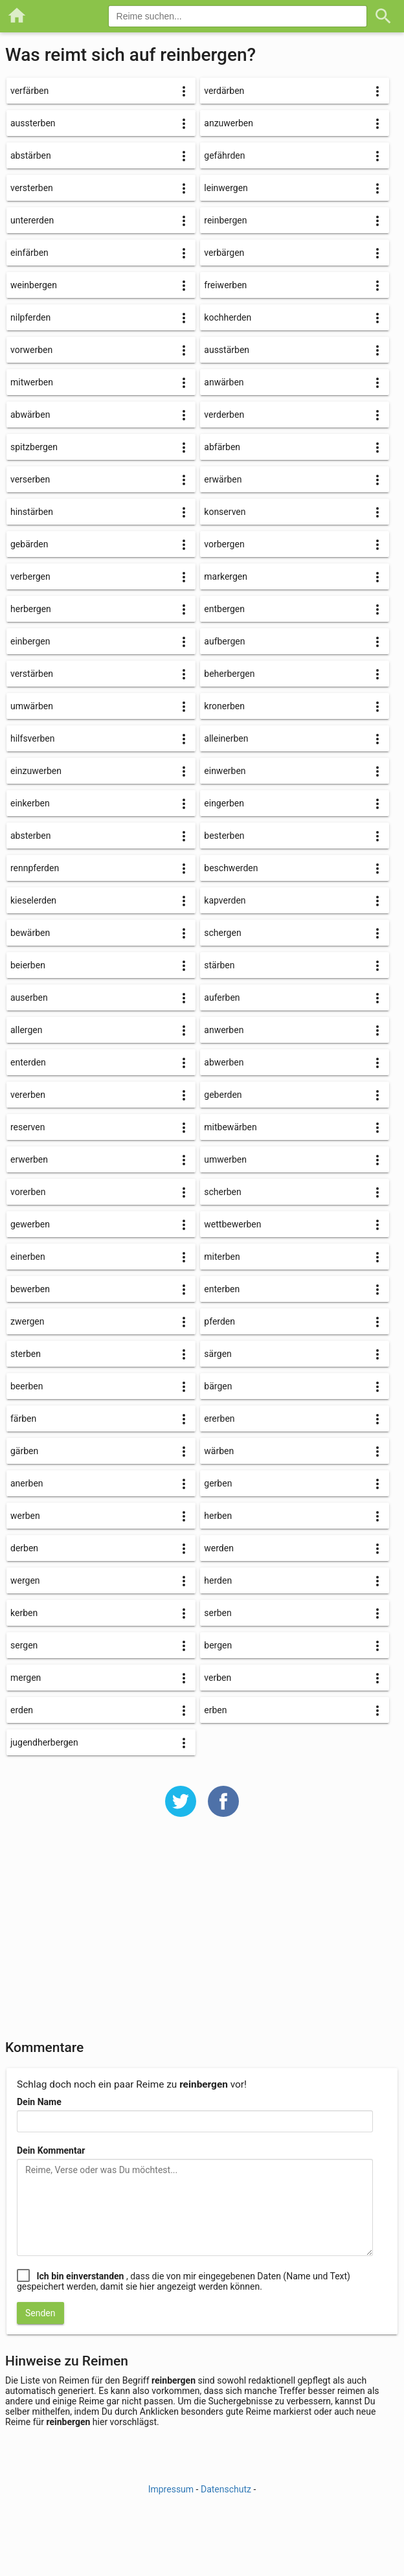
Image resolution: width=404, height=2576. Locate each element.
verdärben (224, 90)
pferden (219, 1321)
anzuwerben (228, 123)
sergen (24, 1645)
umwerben (225, 1159)
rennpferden (34, 868)
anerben (26, 1483)
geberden (222, 1094)
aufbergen (224, 641)
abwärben (30, 414)
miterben (222, 1256)
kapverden (224, 900)
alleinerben (226, 738)
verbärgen (224, 252)
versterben (31, 188)
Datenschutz (226, 2489)
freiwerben (225, 285)
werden (219, 1548)
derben (24, 1548)
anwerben (223, 1030)
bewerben (30, 1289)
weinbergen (33, 285)
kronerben (224, 706)
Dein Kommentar (51, 2150)
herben (218, 1515)
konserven (224, 512)
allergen (26, 1030)
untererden (32, 220)
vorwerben (31, 350)
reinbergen (225, 220)
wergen (25, 1580)
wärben (219, 1451)
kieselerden (33, 900)
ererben (219, 1418)
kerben (24, 1613)
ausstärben (226, 350)
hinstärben (31, 512)
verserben (30, 479)
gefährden (224, 155)
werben (25, 1515)
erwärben (222, 479)
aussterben (33, 123)
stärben (219, 965)
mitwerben (31, 382)
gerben (218, 1483)
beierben (27, 965)
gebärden (29, 544)
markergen (225, 576)
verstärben (31, 673)
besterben (224, 835)
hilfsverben (32, 738)
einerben (27, 1256)
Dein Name (39, 2102)
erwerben (29, 1159)
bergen (218, 1645)
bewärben (30, 933)
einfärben (29, 252)
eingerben (224, 803)
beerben (26, 1386)
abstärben (30, 155)
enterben (222, 1289)
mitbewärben (230, 1127)
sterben (25, 1354)
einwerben (224, 771)
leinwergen (226, 188)
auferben (222, 997)
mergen (25, 1677)
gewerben (30, 1224)
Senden (40, 2313)
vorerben (27, 1192)
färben (23, 1418)
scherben (222, 1192)
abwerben (223, 1062)
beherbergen (229, 673)
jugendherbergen (44, 1742)
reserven (27, 1127)
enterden (28, 1062)
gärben (24, 1451)
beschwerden (231, 868)
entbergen (224, 609)
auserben (29, 997)
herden (218, 1580)
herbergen (30, 609)
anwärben (223, 382)
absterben (30, 835)
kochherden (227, 317)
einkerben (30, 803)
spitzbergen (34, 447)
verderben (224, 414)
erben (215, 1710)
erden (21, 1710)
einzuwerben (36, 771)
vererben (27, 1094)
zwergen (27, 1321)
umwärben (31, 706)
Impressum (171, 2489)
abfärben (222, 447)
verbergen (30, 576)
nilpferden (30, 317)
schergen (222, 933)
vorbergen (224, 544)
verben (217, 1677)
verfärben (29, 90)
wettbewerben (232, 1224)
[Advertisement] (202, 1936)
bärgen (218, 1386)
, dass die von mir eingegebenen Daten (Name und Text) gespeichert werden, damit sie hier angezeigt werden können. (183, 2281)
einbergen (30, 641)
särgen (217, 1354)
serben (217, 1613)
